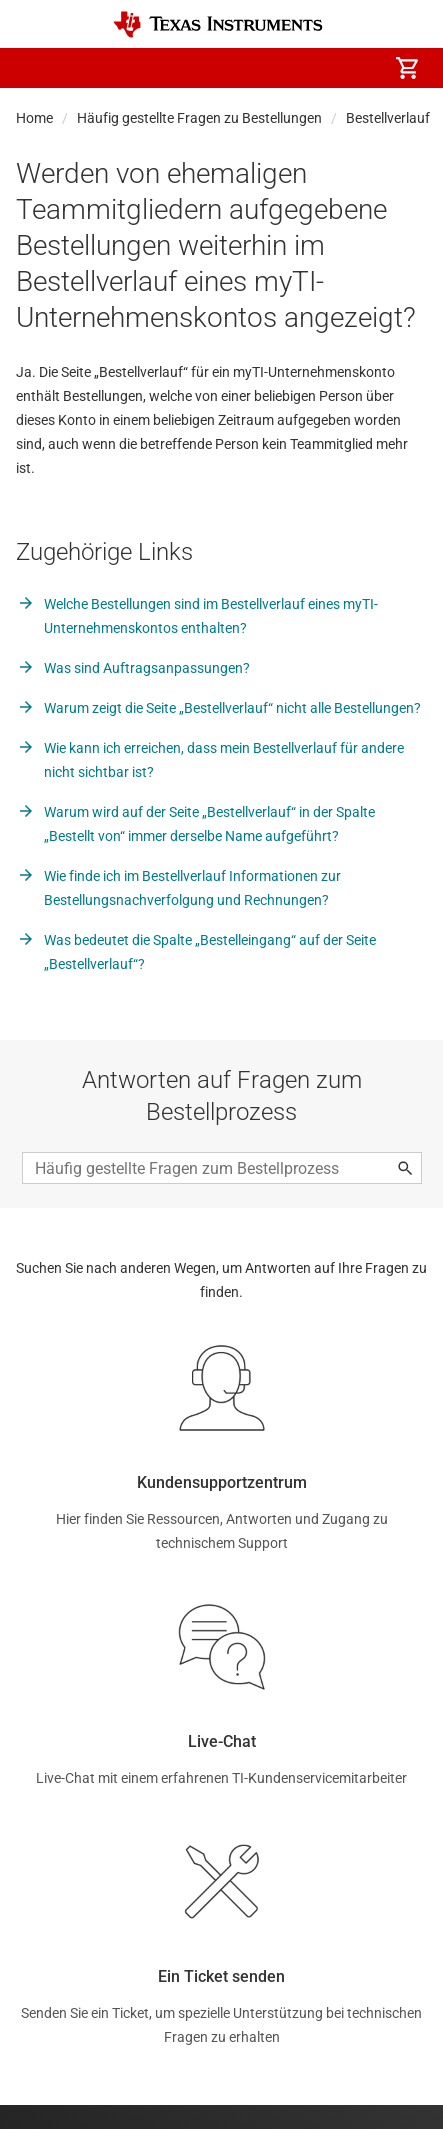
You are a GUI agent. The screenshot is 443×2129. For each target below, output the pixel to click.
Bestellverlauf (388, 118)
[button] (36, 68)
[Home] (218, 24)
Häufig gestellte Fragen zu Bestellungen (199, 118)
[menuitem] (239, 68)
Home (34, 118)
